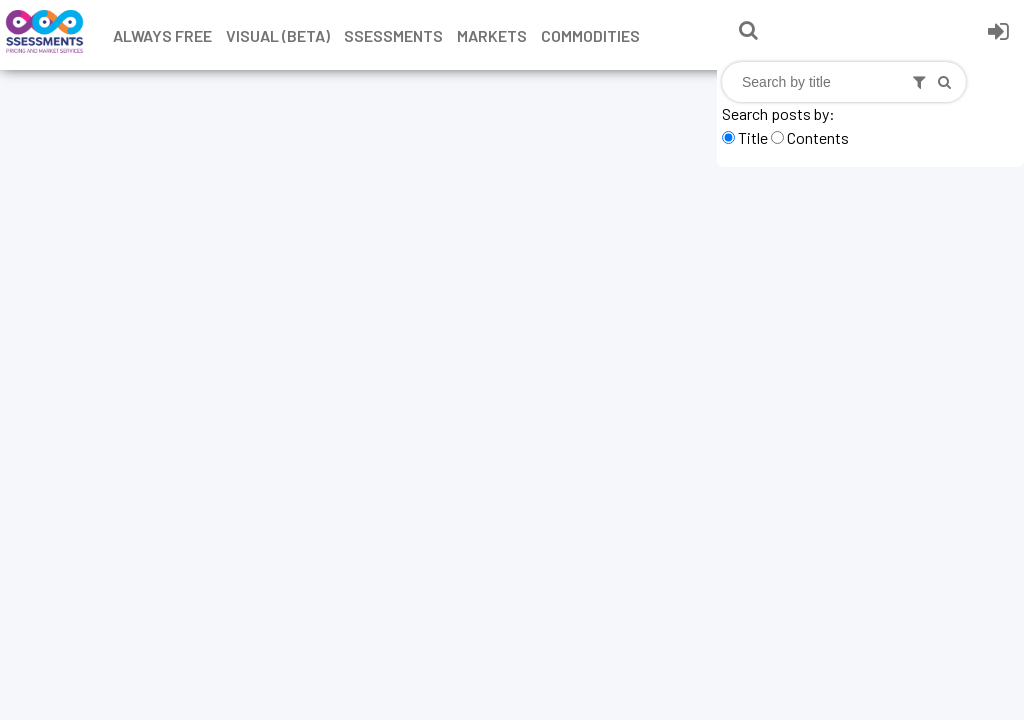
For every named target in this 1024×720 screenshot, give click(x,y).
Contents (818, 137)
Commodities (590, 35)
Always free (162, 35)
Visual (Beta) (278, 35)
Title (753, 137)
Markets (492, 35)
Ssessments (393, 35)
